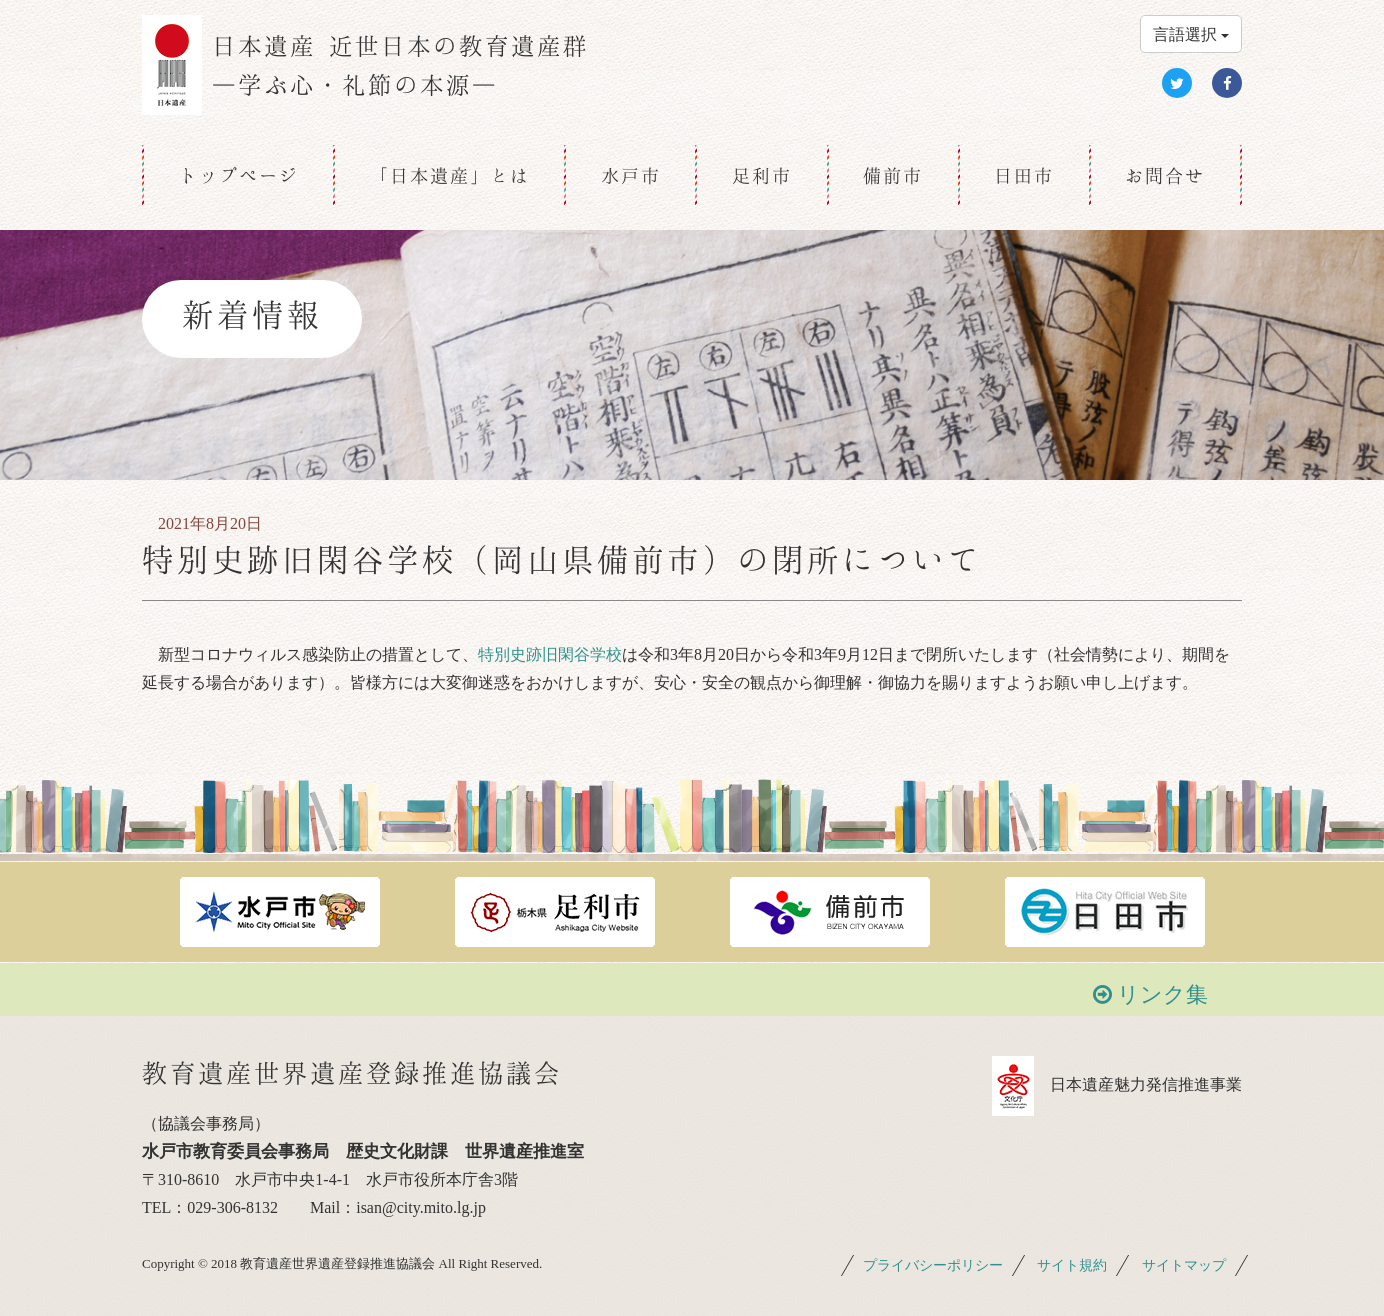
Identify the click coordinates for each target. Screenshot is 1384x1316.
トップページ (239, 175)
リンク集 (1151, 994)
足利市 (762, 175)
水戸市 (631, 175)
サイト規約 (1072, 1265)
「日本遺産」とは (450, 175)
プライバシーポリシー (933, 1265)
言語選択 (1191, 34)
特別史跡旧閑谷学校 (550, 654)
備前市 (893, 175)
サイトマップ (1184, 1265)
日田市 (1024, 175)
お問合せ (1165, 175)
